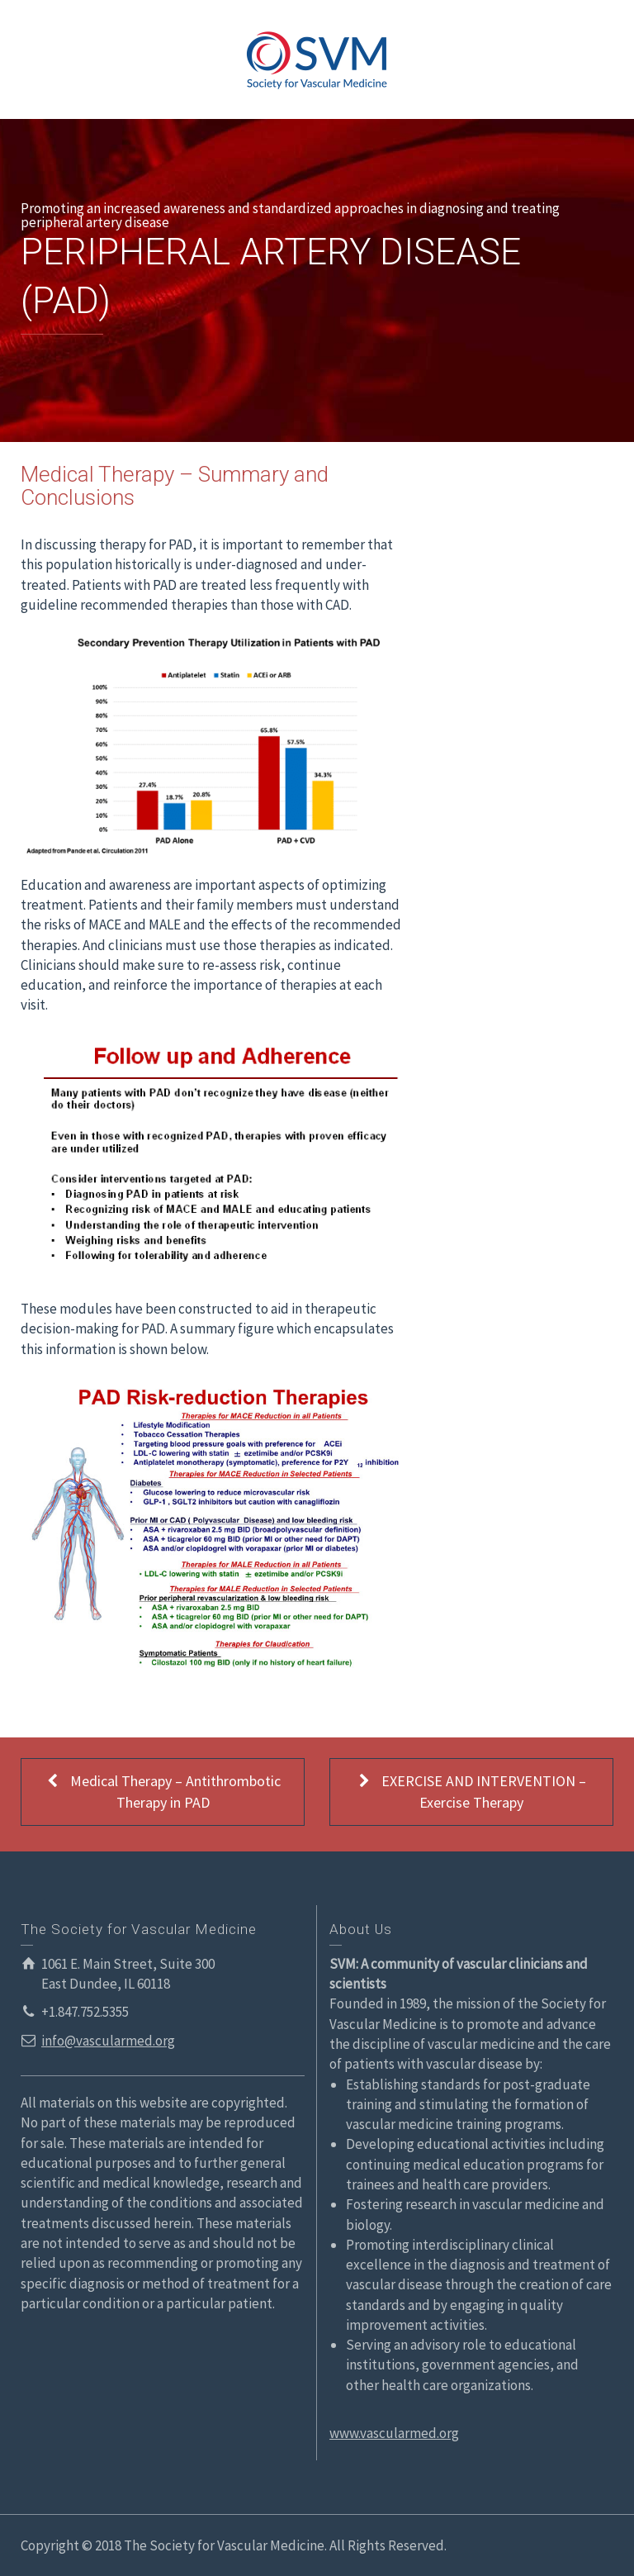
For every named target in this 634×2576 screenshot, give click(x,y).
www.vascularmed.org (394, 2433)
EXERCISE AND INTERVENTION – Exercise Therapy (471, 1791)
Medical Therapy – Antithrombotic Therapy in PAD (163, 1791)
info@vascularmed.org (108, 2041)
